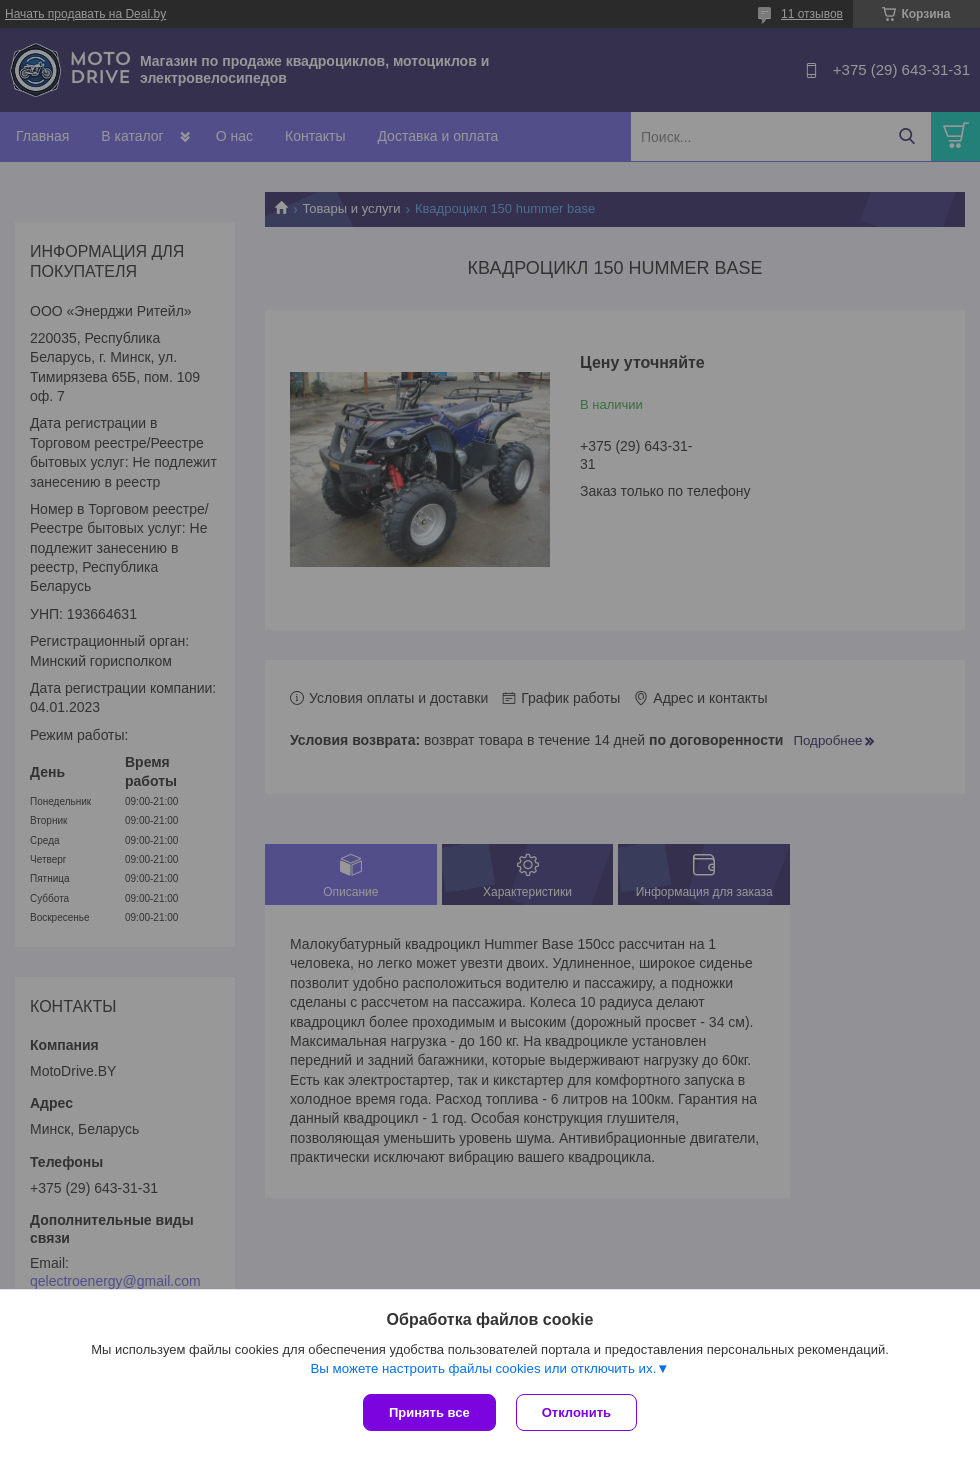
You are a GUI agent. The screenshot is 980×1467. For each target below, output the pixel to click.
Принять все (429, 1412)
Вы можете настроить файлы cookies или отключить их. (483, 1368)
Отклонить (576, 1412)
